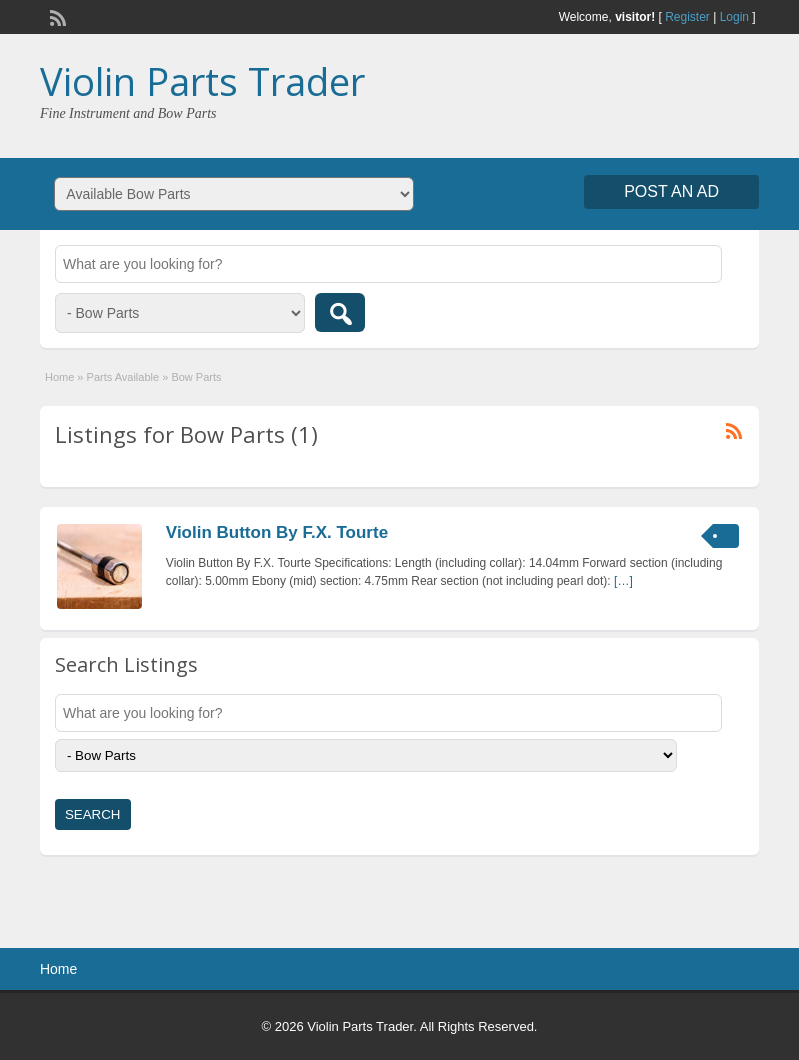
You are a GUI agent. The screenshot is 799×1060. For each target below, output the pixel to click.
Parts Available (123, 377)
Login (734, 17)
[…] (623, 581)
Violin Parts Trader (202, 81)
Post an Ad (671, 191)
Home (59, 377)
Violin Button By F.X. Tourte (277, 532)
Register (687, 17)
